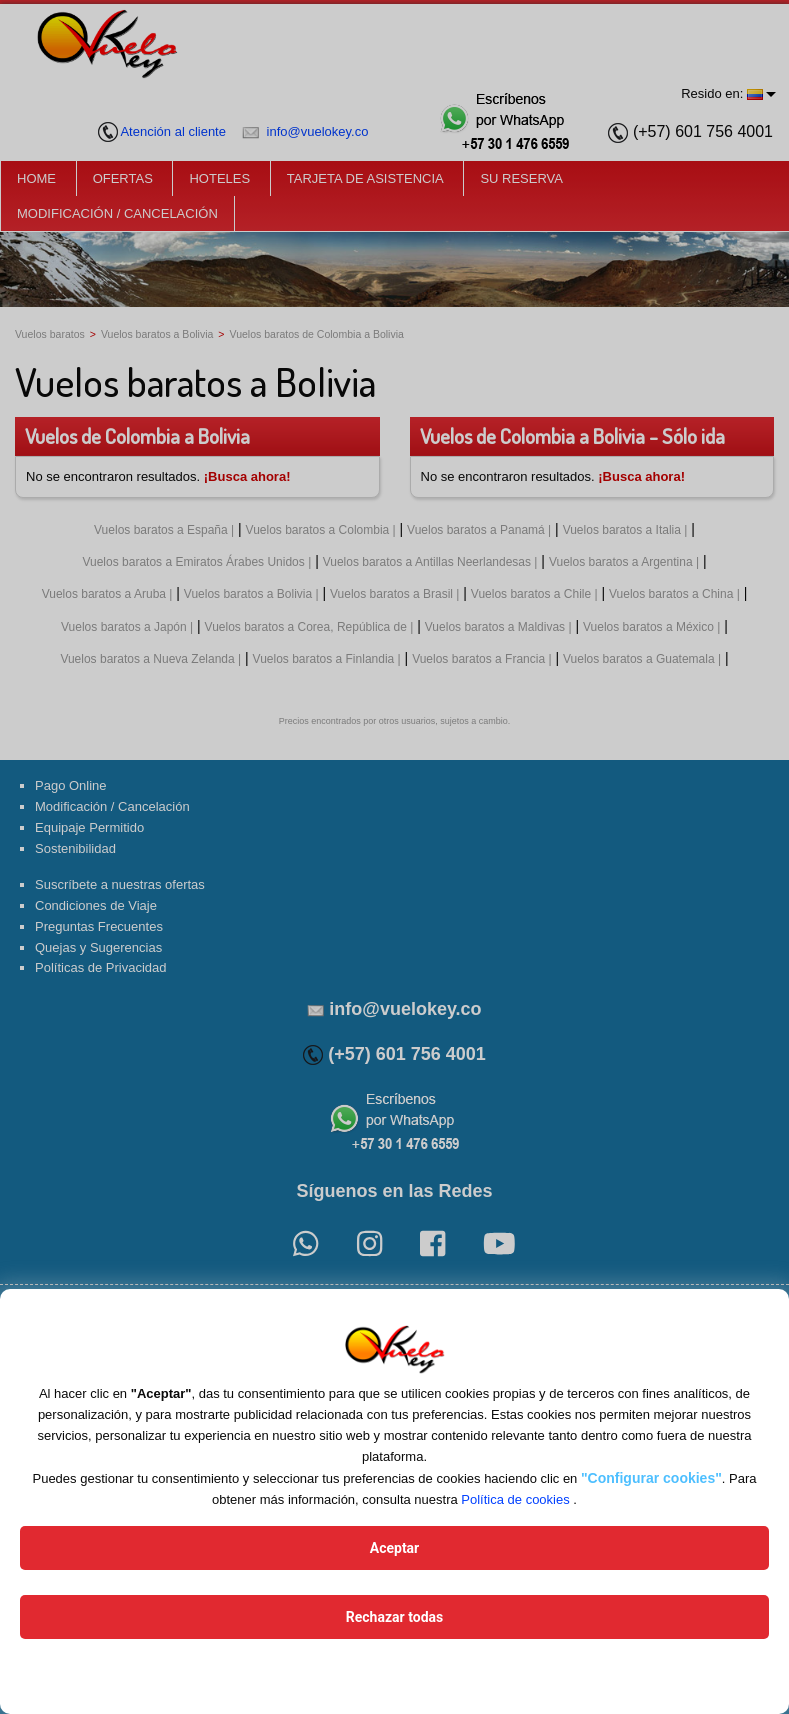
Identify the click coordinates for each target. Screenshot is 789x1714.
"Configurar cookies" (651, 1478)
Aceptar (395, 1548)
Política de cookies (515, 1499)
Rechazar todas (394, 1617)
